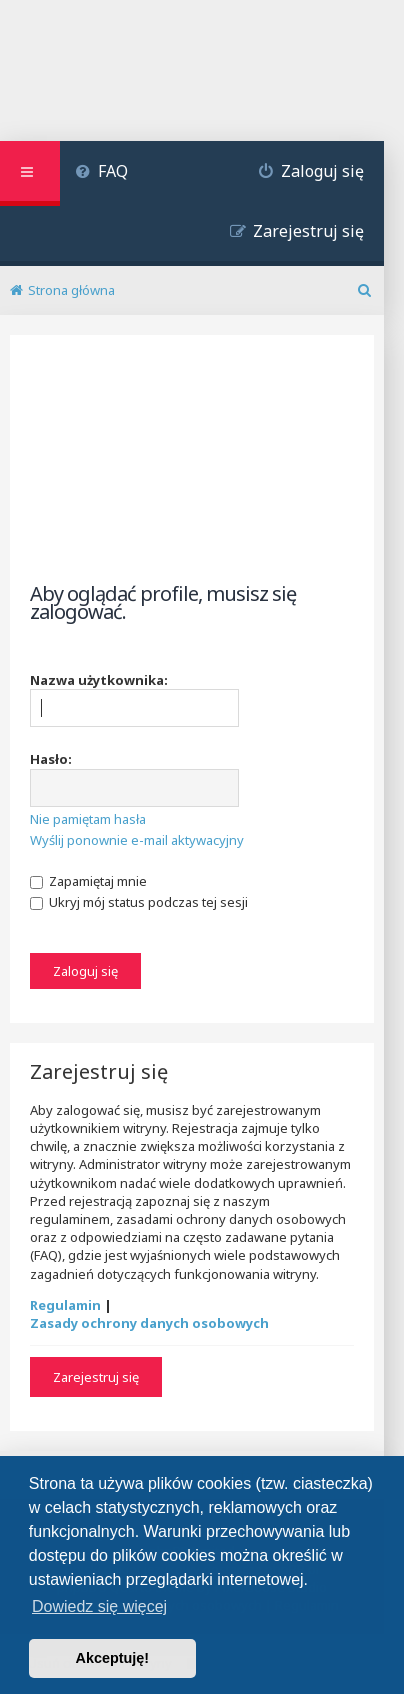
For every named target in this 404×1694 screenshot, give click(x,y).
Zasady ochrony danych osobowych (149, 1323)
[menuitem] (101, 173)
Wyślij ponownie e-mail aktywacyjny (137, 840)
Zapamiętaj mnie (88, 881)
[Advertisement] (192, 475)
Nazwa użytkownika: (99, 680)
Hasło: (51, 759)
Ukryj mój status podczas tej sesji (139, 902)
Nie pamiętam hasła (88, 819)
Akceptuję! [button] (113, 1658)
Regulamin (65, 1305)
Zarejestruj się (96, 1377)
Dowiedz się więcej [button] (99, 1606)
